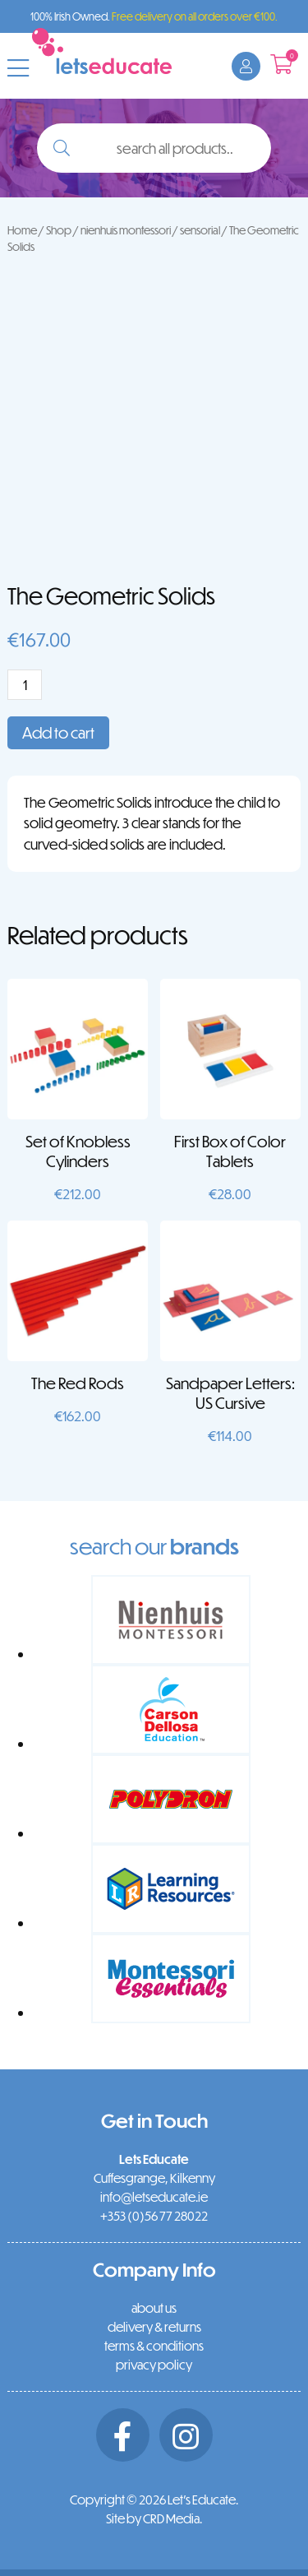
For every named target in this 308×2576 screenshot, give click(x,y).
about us (154, 2307)
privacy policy (154, 2364)
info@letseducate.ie (154, 2196)
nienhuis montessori (125, 230)
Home (22, 230)
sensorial (200, 230)
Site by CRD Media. (154, 2518)
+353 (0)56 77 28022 (154, 2215)
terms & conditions (154, 2345)
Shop (58, 230)
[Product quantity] (24, 684)
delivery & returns (154, 2326)
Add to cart (58, 732)
